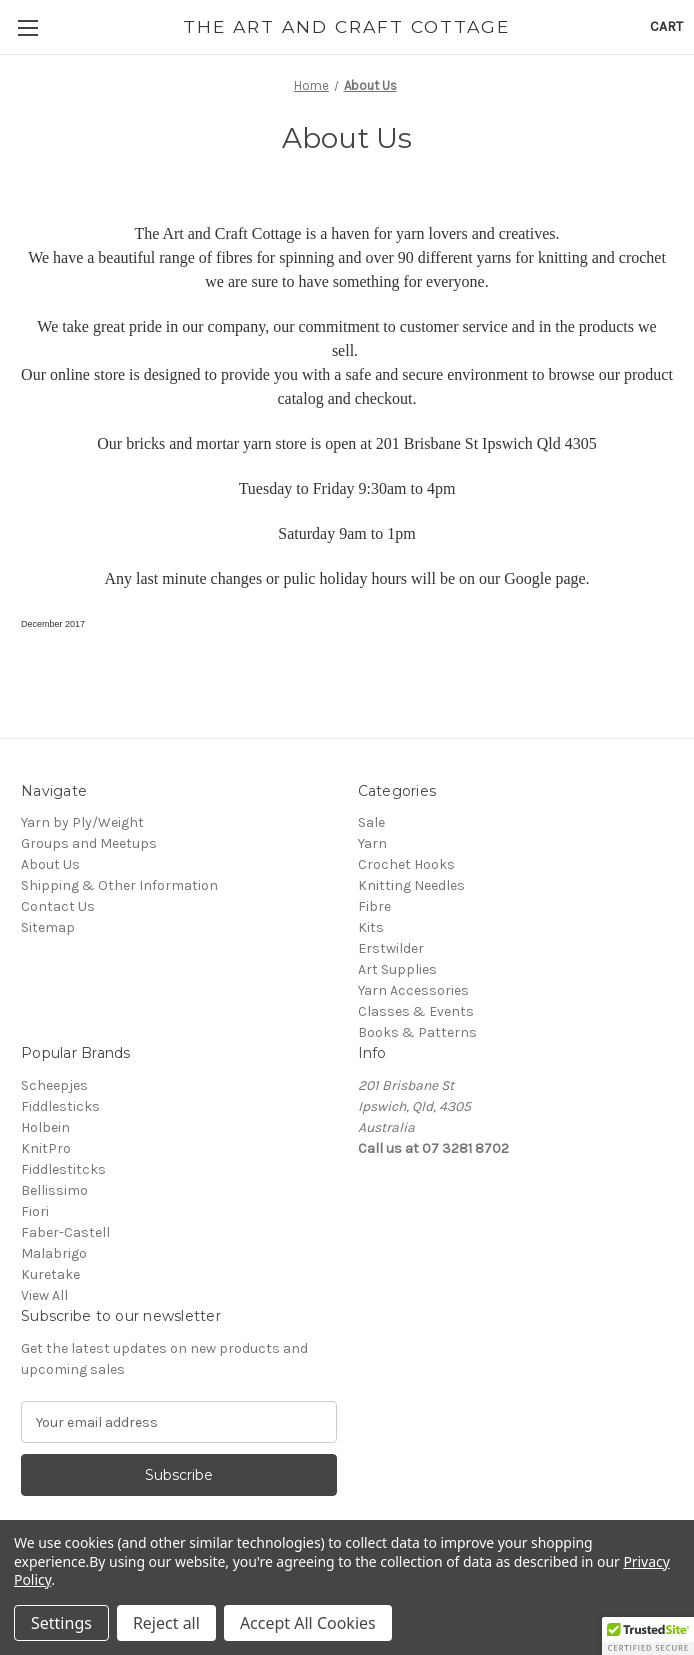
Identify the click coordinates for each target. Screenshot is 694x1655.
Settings (61, 1623)
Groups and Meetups (89, 843)
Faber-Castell (65, 1232)
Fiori (35, 1211)
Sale (371, 822)
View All (44, 1295)
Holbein (45, 1127)
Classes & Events (416, 1011)
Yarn (372, 843)
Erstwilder (391, 948)
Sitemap (48, 927)
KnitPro (46, 1148)
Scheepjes (54, 1085)
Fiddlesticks (60, 1106)
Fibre (374, 906)
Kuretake (50, 1274)
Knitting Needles (411, 885)
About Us (50, 864)
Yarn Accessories (413, 990)
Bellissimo (54, 1190)
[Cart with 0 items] (666, 26)
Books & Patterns (417, 1032)
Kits (371, 927)
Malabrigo (54, 1253)
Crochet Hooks (406, 864)
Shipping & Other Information (119, 885)
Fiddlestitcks (63, 1169)
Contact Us (58, 906)
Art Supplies (397, 969)
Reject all (166, 1623)
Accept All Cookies (308, 1623)
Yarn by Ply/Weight (82, 822)
